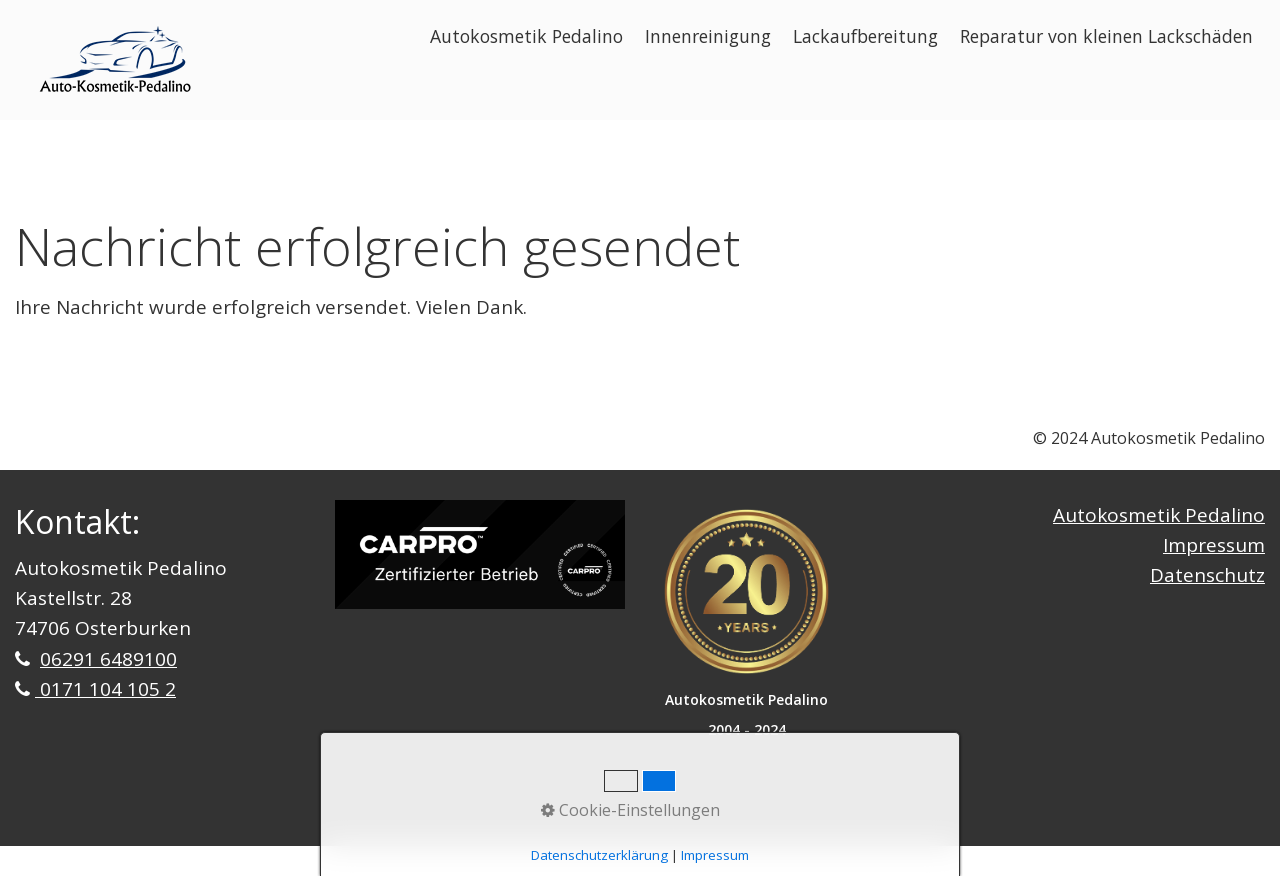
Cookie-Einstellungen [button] (630, 810)
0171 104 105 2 (105, 689)
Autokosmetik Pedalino (526, 36)
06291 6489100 (108, 659)
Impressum (1214, 545)
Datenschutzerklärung (599, 855)
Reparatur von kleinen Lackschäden (1106, 36)
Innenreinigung (708, 36)
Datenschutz (1207, 575)
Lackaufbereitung (865, 36)
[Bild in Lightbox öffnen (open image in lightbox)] (480, 555)
